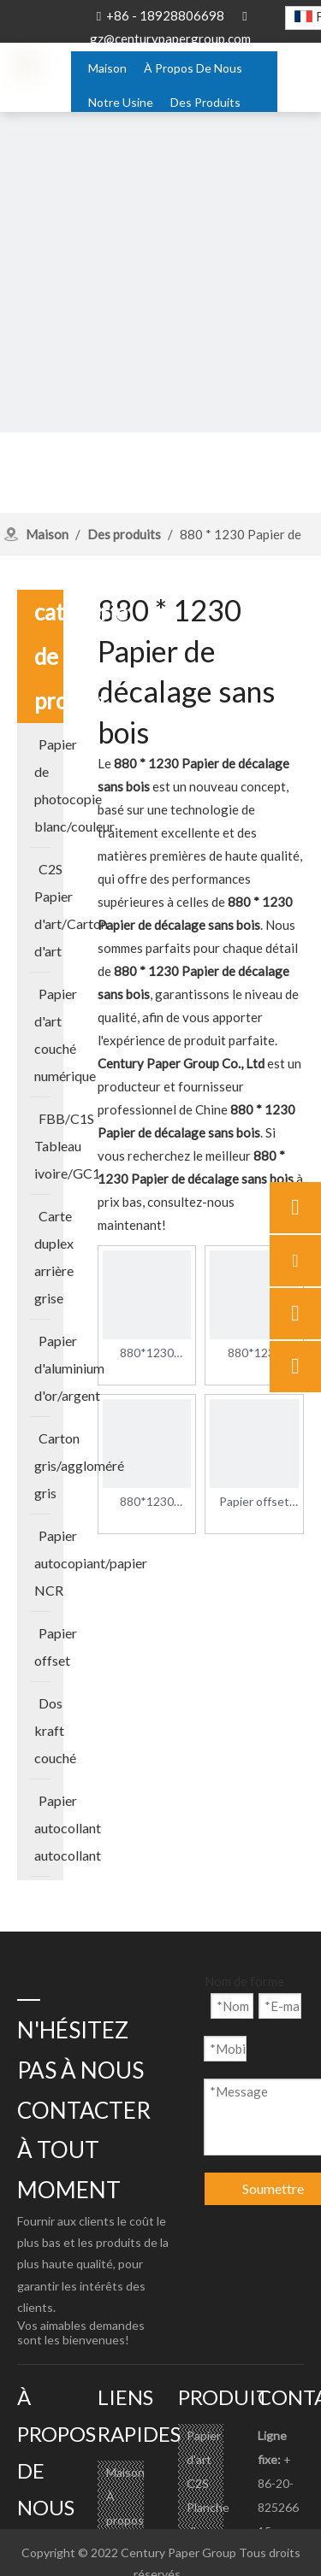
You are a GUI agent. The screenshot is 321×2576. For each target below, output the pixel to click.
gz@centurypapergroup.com (170, 38)
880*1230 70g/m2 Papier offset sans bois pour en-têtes (147, 1502)
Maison (125, 2472)
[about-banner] (160, 272)
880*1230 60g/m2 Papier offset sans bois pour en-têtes (254, 1353)
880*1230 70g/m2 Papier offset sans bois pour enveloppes (147, 1353)
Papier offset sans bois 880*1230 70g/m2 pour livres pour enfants (254, 1502)
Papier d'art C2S (204, 2459)
